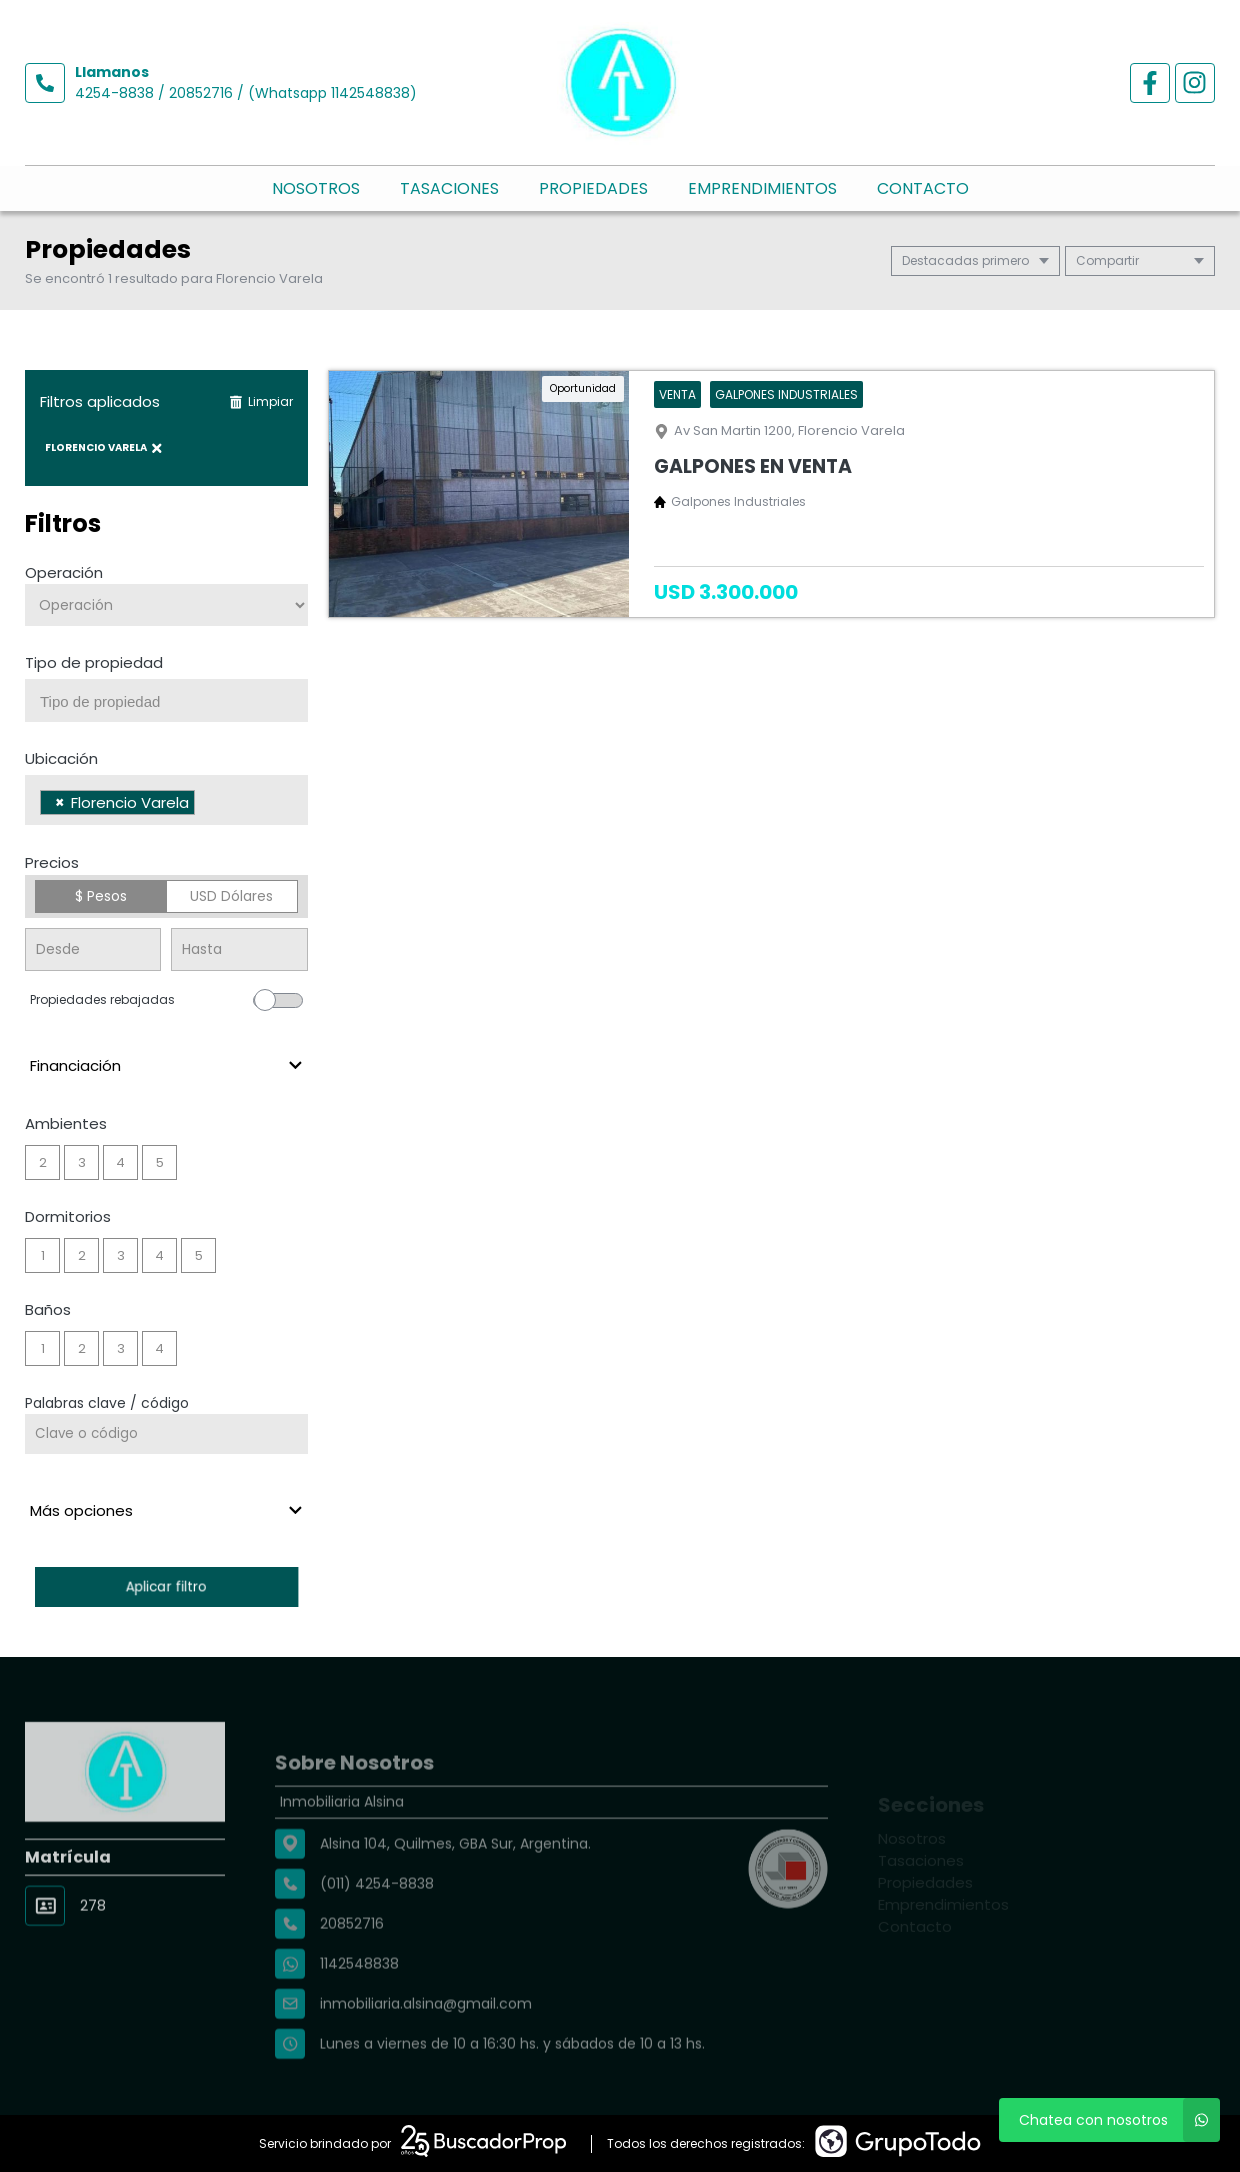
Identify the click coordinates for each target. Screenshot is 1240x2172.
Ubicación (61, 758)
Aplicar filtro (166, 1586)
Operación (64, 572)
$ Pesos (101, 896)
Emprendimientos (762, 188)
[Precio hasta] (239, 949)
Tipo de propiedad (94, 662)
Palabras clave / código (107, 1403)
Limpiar (261, 401)
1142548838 (359, 2009)
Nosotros (316, 188)
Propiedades (593, 188)
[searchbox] (174, 702)
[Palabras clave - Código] (166, 1434)
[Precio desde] (93, 949)
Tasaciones (449, 188)
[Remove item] (60, 802)
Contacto (923, 188)
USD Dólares (231, 896)
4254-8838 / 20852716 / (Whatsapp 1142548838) (246, 93)
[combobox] (166, 700)
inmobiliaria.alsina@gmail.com (426, 2049)
